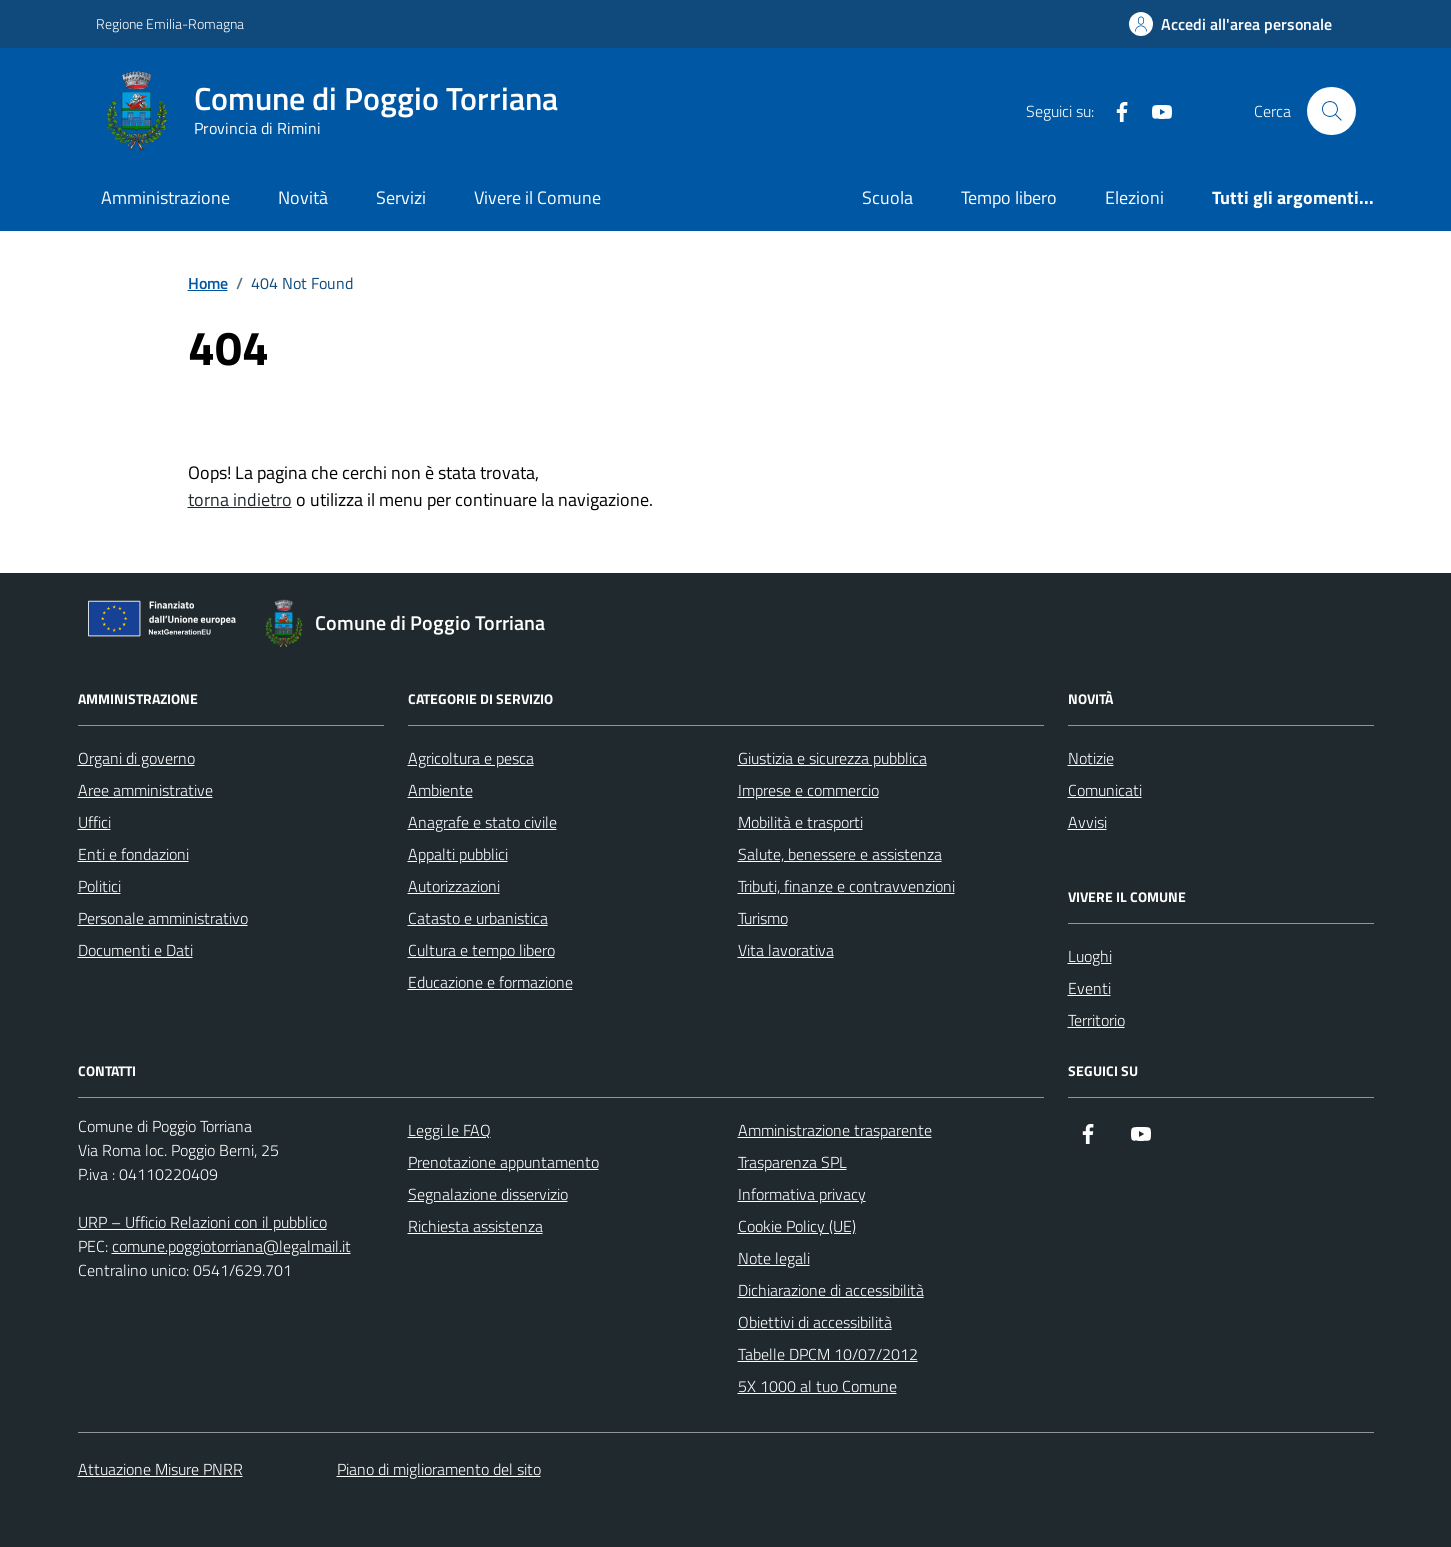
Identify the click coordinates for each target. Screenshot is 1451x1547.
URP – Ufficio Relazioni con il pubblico (202, 1222)
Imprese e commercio (808, 790)
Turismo (763, 918)
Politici (99, 886)
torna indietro (240, 499)
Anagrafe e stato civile (482, 822)
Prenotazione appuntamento (503, 1162)
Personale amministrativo (163, 918)
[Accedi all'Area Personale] (1230, 24)
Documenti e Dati (135, 950)
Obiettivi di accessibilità (815, 1322)
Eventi (1089, 988)
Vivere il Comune (537, 197)
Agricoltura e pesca (471, 758)
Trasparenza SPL (792, 1162)
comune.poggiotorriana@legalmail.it (231, 1246)
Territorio (1096, 1020)
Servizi (401, 197)
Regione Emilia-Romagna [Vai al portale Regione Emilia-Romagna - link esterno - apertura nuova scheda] (170, 23)
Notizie (1091, 758)
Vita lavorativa (786, 950)
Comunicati (1105, 790)
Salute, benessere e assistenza (840, 854)
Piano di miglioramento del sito (439, 1469)
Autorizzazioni (454, 886)
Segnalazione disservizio (488, 1194)
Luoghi (1090, 956)
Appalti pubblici (458, 854)
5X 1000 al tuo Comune (817, 1386)
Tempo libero (1009, 197)
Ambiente (440, 790)
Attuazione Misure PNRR (160, 1469)
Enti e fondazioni (133, 854)
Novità (303, 197)
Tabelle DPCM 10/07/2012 (828, 1354)
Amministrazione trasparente (835, 1130)
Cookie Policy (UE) (797, 1226)
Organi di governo (136, 758)
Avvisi (1087, 822)
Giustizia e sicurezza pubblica (832, 758)
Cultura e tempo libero (481, 950)
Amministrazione (165, 197)
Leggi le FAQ (449, 1130)
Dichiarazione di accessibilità (831, 1290)
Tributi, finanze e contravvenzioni (846, 886)
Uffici (94, 822)
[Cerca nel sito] (1331, 111)
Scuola (887, 197)
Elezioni (1134, 197)
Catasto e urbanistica (478, 918)
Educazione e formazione (490, 982)
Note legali (774, 1258)
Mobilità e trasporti (800, 822)
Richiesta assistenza (475, 1226)
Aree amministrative (145, 790)
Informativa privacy (802, 1194)
